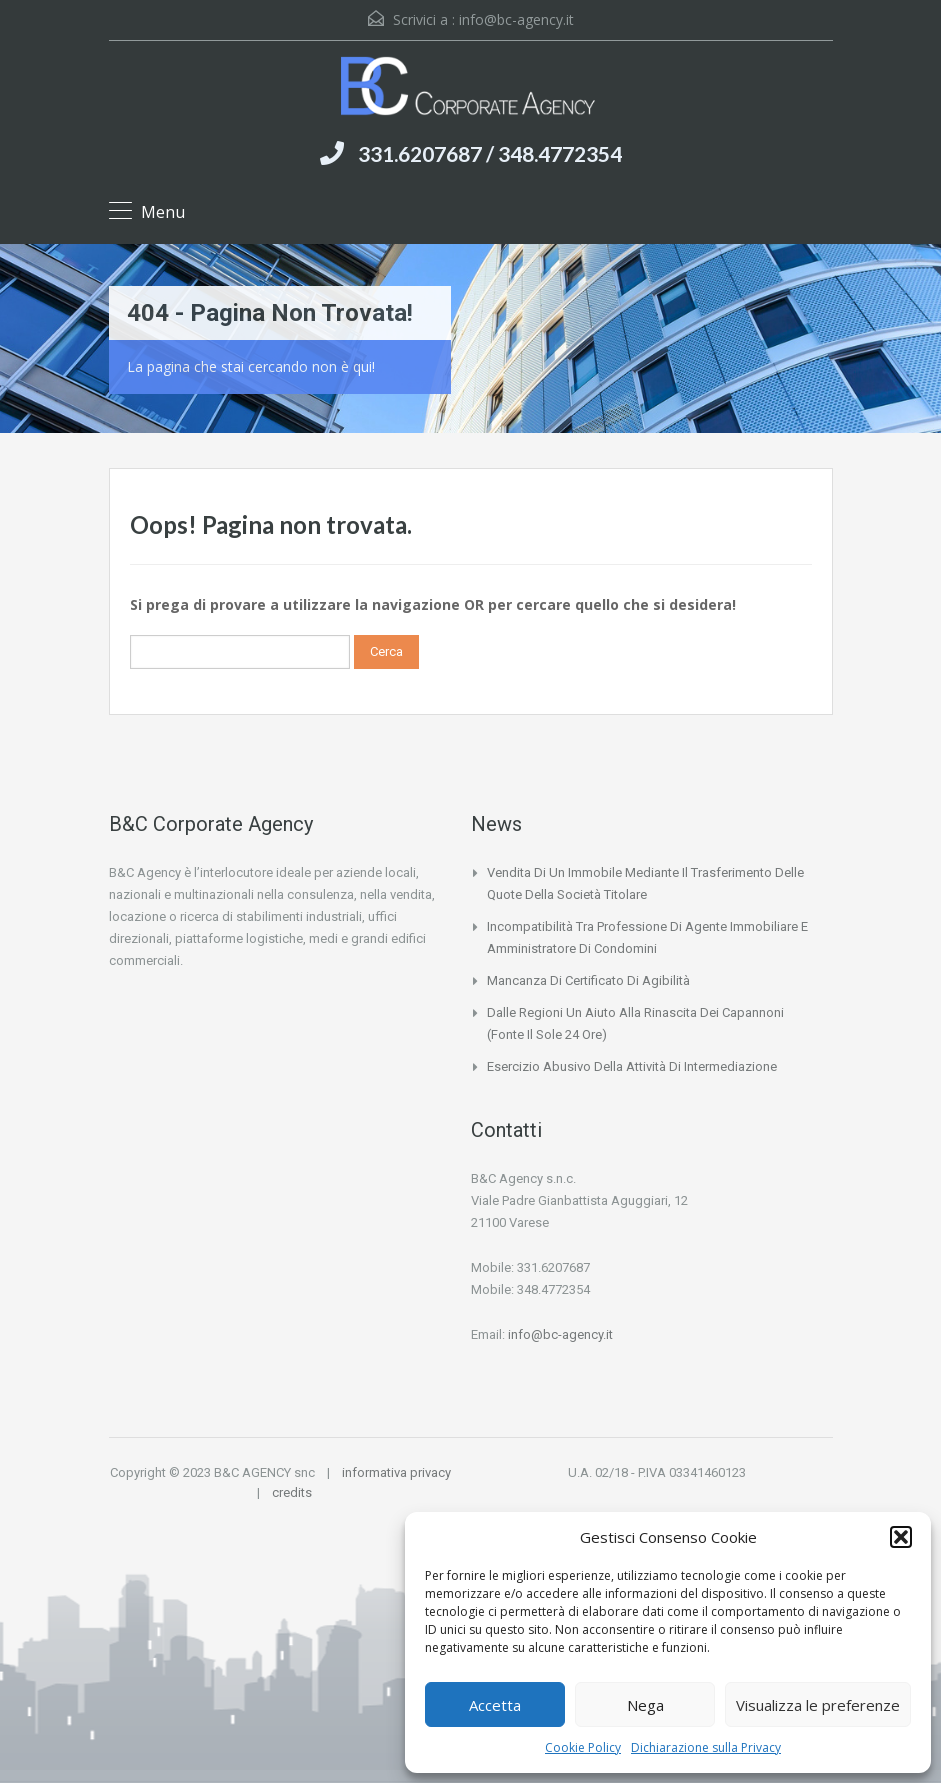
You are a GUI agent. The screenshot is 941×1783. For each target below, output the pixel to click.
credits (292, 1492)
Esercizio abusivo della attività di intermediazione (632, 1066)
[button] (901, 1537)
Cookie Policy (583, 1747)
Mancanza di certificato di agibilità (588, 980)
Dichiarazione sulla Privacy (706, 1747)
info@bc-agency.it (516, 19)
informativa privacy (396, 1472)
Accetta (495, 1705)
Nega (645, 1705)
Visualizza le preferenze (818, 1705)
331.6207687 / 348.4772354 (490, 153)
